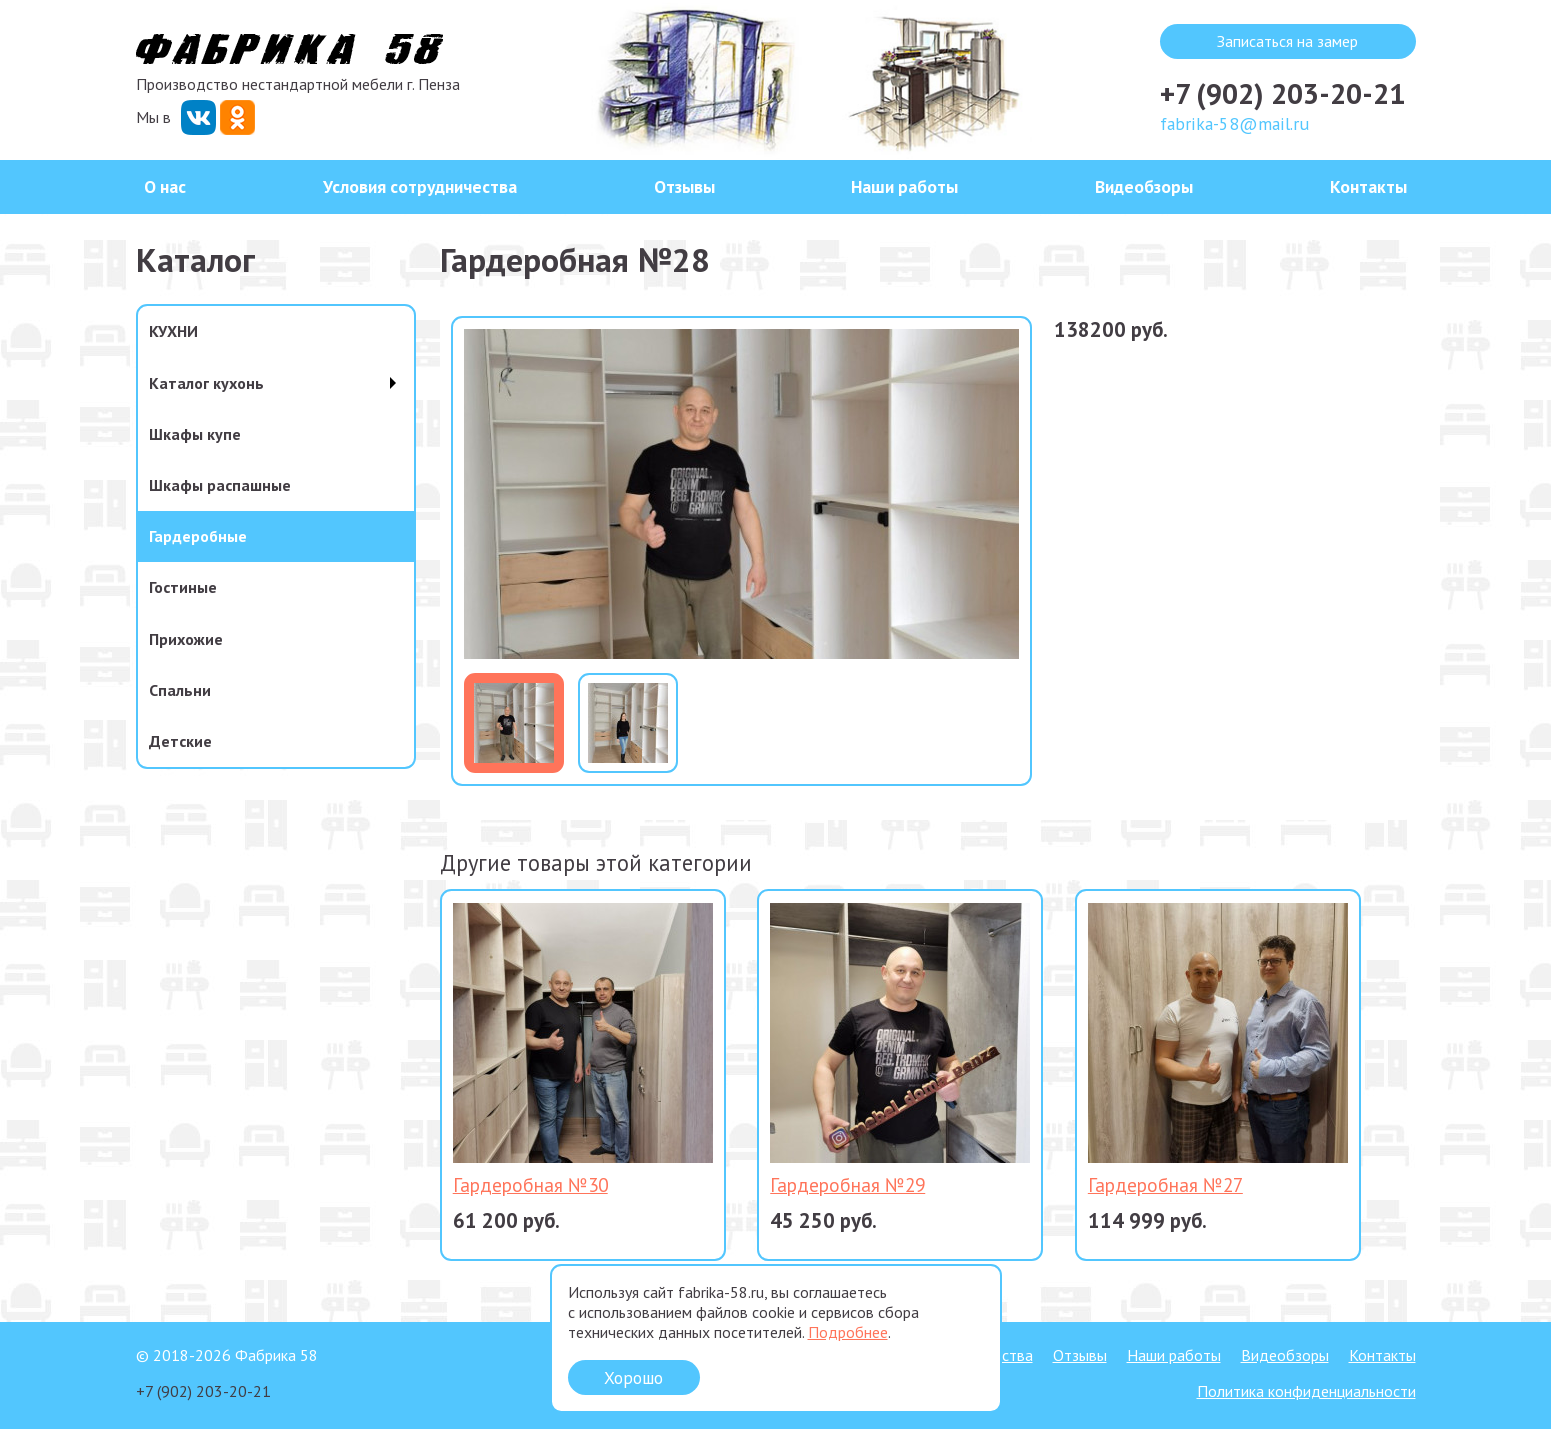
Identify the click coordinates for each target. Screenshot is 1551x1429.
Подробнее (848, 1332)
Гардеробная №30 (530, 1184)
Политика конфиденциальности (1306, 1391)
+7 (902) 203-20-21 (1282, 93)
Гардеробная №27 (1165, 1184)
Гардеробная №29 (847, 1184)
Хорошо (633, 1377)
